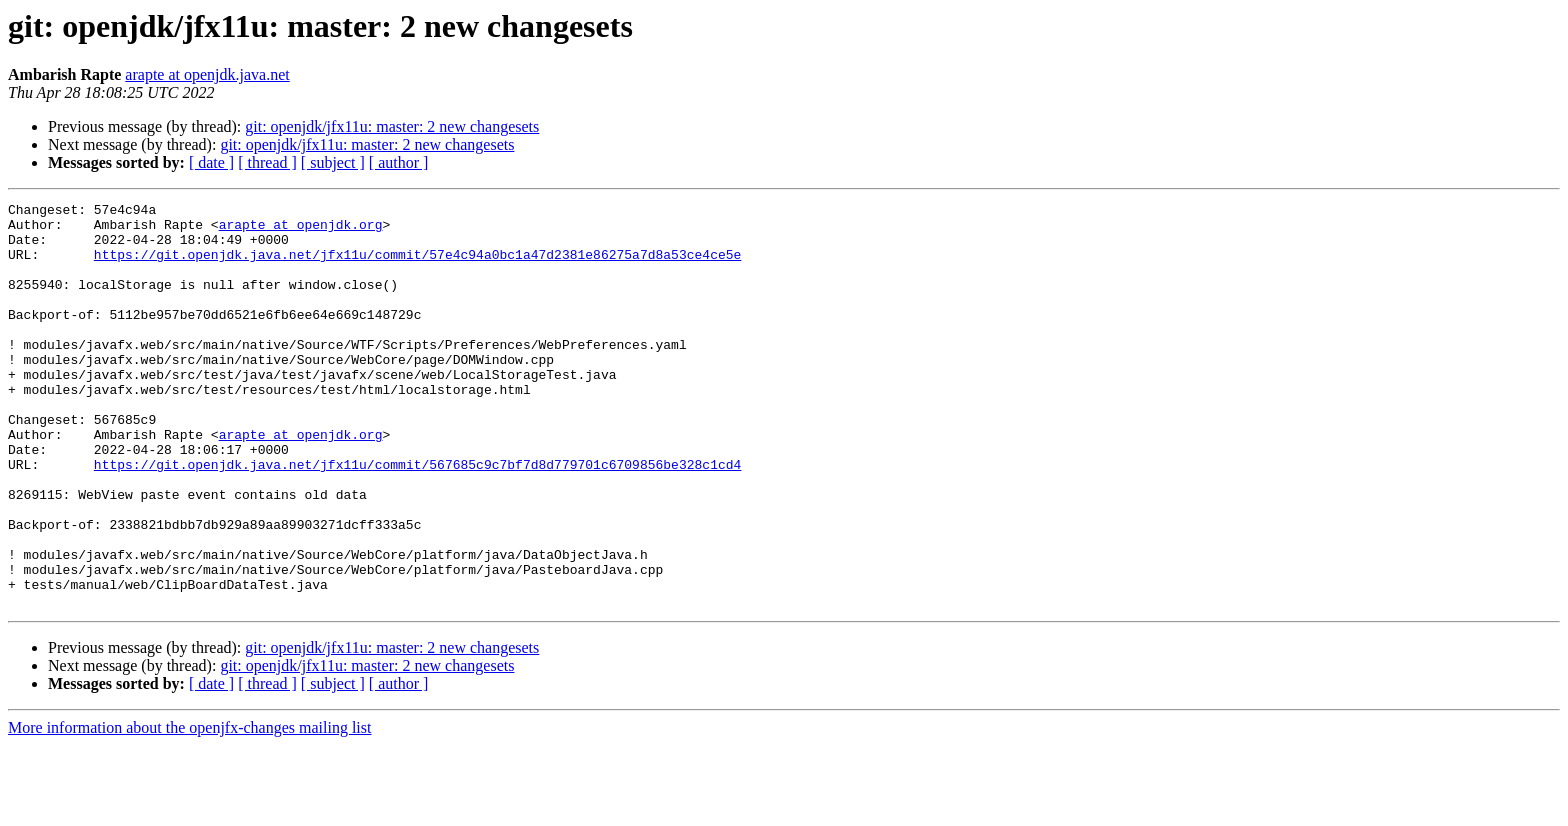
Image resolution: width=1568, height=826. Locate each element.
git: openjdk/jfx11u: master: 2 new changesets (392, 126)
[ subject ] (333, 162)
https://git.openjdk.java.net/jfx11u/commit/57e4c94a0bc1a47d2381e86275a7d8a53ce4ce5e (417, 266)
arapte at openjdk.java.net (207, 74)
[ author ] (399, 162)
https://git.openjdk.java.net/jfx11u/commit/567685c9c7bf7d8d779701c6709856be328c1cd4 (417, 518)
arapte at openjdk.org (301, 230)
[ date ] (211, 162)
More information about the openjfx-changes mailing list (189, 808)
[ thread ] (267, 162)
